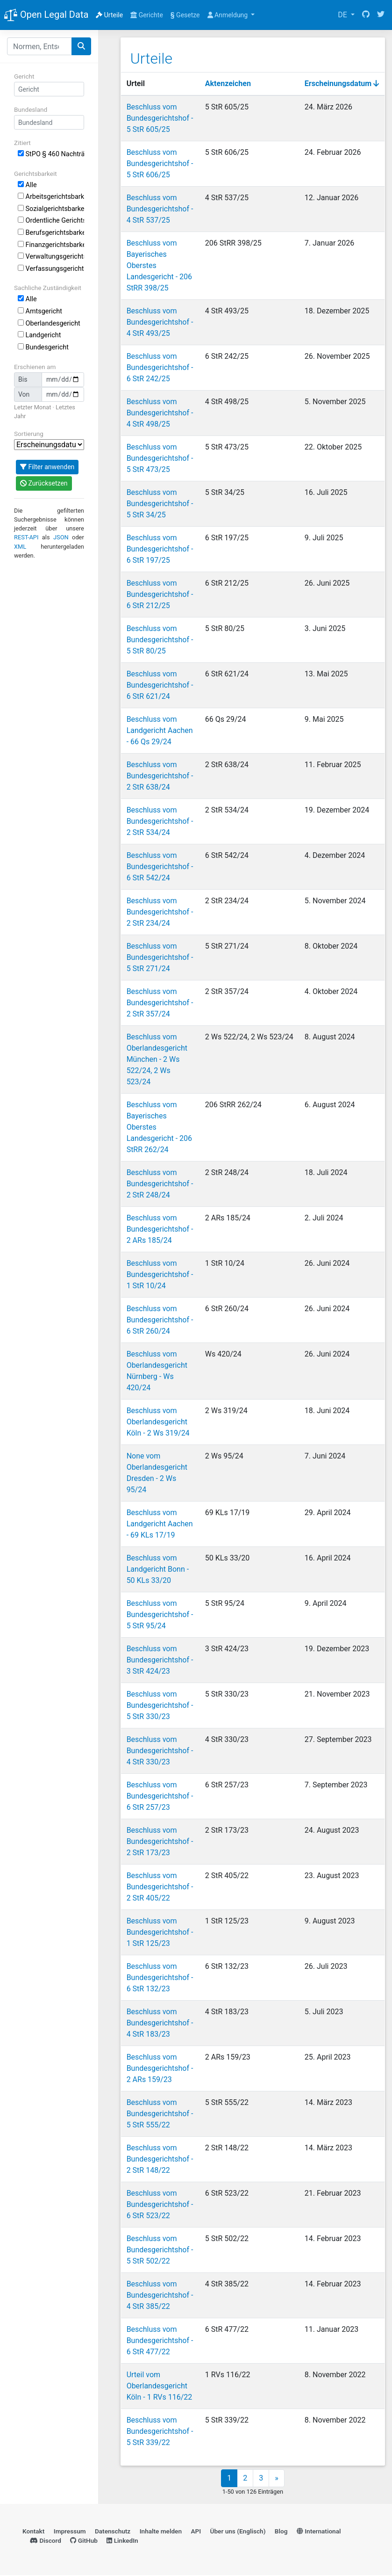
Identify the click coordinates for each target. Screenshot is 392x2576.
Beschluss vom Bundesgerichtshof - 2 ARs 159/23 (159, 2067)
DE (343, 14)
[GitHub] (365, 15)
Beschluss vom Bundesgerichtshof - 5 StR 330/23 (159, 1704)
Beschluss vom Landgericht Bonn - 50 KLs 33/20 (157, 1568)
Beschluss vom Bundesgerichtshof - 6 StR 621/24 (159, 684)
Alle (27, 185)
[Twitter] (380, 15)
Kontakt (33, 2532)
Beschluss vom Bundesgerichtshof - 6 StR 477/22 (159, 2340)
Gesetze (185, 15)
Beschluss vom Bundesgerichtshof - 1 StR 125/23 (159, 1931)
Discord (45, 2541)
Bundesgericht (43, 347)
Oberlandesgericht (49, 323)
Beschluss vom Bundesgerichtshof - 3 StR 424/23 (159, 1659)
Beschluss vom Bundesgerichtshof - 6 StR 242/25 (159, 367)
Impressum (70, 2532)
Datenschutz (112, 2532)
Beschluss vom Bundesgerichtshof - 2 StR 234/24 (159, 911)
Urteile (109, 15)
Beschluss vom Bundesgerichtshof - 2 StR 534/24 (159, 820)
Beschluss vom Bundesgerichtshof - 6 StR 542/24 (159, 866)
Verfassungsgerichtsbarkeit (51, 269)
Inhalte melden (161, 2532)
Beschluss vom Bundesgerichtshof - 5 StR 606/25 (159, 163)
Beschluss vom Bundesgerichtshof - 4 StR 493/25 (159, 321)
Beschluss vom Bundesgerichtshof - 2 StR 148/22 (159, 2158)
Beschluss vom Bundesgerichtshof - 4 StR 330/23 (159, 1750)
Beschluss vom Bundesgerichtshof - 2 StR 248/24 (159, 1183)
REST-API (26, 537)
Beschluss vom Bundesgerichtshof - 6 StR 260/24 (159, 1319)
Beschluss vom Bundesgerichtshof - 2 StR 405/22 (159, 1886)
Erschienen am (35, 366)
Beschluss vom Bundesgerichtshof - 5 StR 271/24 (159, 956)
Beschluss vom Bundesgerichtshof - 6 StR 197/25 (159, 548)
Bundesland (30, 109)
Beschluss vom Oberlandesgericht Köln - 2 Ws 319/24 (157, 1421)
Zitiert (22, 142)
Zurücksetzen (44, 483)
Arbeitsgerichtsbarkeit (51, 197)
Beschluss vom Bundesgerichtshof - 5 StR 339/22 (159, 2430)
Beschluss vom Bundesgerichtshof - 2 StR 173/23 (159, 1841)
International (319, 2532)
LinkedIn (122, 2541)
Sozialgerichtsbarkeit (51, 209)
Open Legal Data (46, 15)
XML (20, 546)
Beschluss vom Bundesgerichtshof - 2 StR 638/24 (159, 775)
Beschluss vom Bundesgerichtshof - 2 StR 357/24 (159, 1002)
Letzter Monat (32, 407)
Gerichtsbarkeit (35, 173)
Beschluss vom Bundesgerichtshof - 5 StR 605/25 (159, 117)
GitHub (84, 2541)
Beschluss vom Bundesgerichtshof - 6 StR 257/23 (159, 1795)
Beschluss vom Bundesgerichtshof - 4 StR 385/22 (159, 2294)
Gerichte (146, 15)
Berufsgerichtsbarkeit (51, 233)
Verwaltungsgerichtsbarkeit (51, 257)
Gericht (24, 76)
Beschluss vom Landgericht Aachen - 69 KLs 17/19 (159, 1523)
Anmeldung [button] (228, 15)
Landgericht (39, 335)
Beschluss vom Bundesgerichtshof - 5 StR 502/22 (159, 2249)
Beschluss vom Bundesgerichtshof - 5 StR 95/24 (159, 1614)
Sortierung (28, 433)
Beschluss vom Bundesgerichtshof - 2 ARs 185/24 (159, 1228)
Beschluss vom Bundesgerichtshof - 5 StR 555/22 (159, 2113)
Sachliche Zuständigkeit (47, 287)
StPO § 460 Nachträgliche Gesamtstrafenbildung (51, 154)
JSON (61, 537)
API (196, 2532)
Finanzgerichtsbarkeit (51, 245)
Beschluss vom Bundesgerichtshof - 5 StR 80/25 (159, 639)
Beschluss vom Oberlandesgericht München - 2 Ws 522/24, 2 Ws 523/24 (156, 1059)
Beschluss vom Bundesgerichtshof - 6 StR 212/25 (159, 594)
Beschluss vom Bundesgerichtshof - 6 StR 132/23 (159, 1977)
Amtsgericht (40, 311)
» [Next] (276, 2478)
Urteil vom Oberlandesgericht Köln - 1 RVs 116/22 (159, 2385)
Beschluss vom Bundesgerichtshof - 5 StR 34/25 (159, 503)
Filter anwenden (47, 467)
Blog (281, 2532)
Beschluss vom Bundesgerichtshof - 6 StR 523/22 (159, 2204)
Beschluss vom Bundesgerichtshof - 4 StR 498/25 (159, 412)
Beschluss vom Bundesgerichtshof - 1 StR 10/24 (159, 1274)
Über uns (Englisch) (238, 2532)
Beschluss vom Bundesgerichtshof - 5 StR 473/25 (159, 457)
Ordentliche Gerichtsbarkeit (51, 221)
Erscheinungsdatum (342, 83)
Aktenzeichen (228, 83)
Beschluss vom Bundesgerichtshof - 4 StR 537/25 (159, 208)
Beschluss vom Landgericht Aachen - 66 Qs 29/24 (159, 730)
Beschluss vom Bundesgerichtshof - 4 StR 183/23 (159, 2022)
